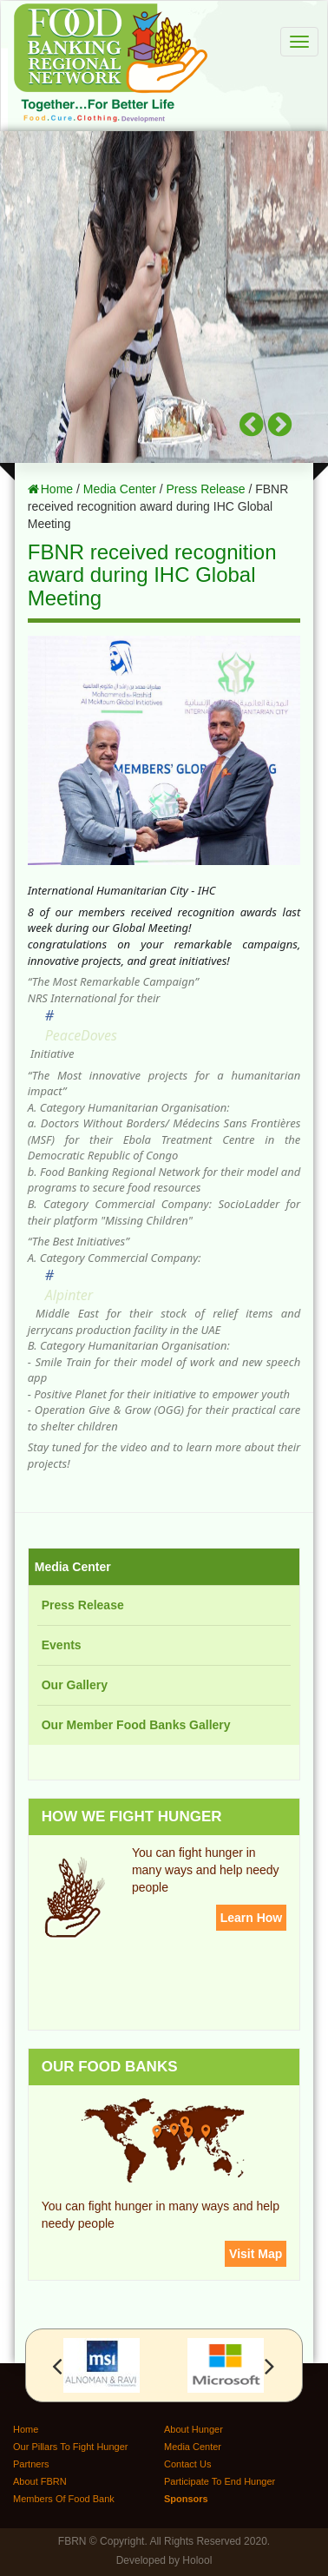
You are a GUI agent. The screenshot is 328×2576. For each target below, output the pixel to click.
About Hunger (193, 2429)
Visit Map (255, 2254)
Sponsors (186, 2498)
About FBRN (40, 2481)
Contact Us (187, 2464)
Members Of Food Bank (64, 2498)
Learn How (251, 1918)
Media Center (119, 489)
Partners (31, 2464)
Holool (197, 2560)
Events (62, 1645)
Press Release (205, 489)
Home (57, 489)
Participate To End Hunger (219, 2481)
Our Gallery (75, 1685)
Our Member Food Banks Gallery (136, 1725)
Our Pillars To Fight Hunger (70, 2446)
